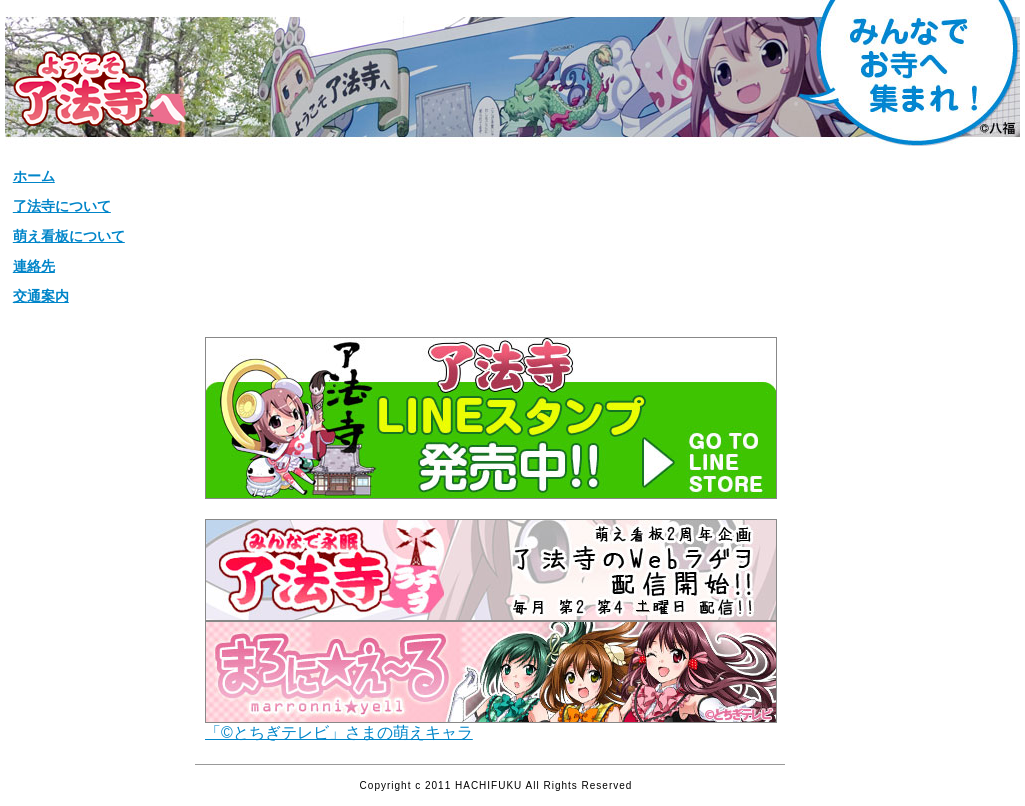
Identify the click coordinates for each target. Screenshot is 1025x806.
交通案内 (41, 296)
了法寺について (62, 206)
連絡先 (34, 266)
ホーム (34, 176)
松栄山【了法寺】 (99, 88)
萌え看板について (69, 236)
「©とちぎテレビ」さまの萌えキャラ (491, 725)
